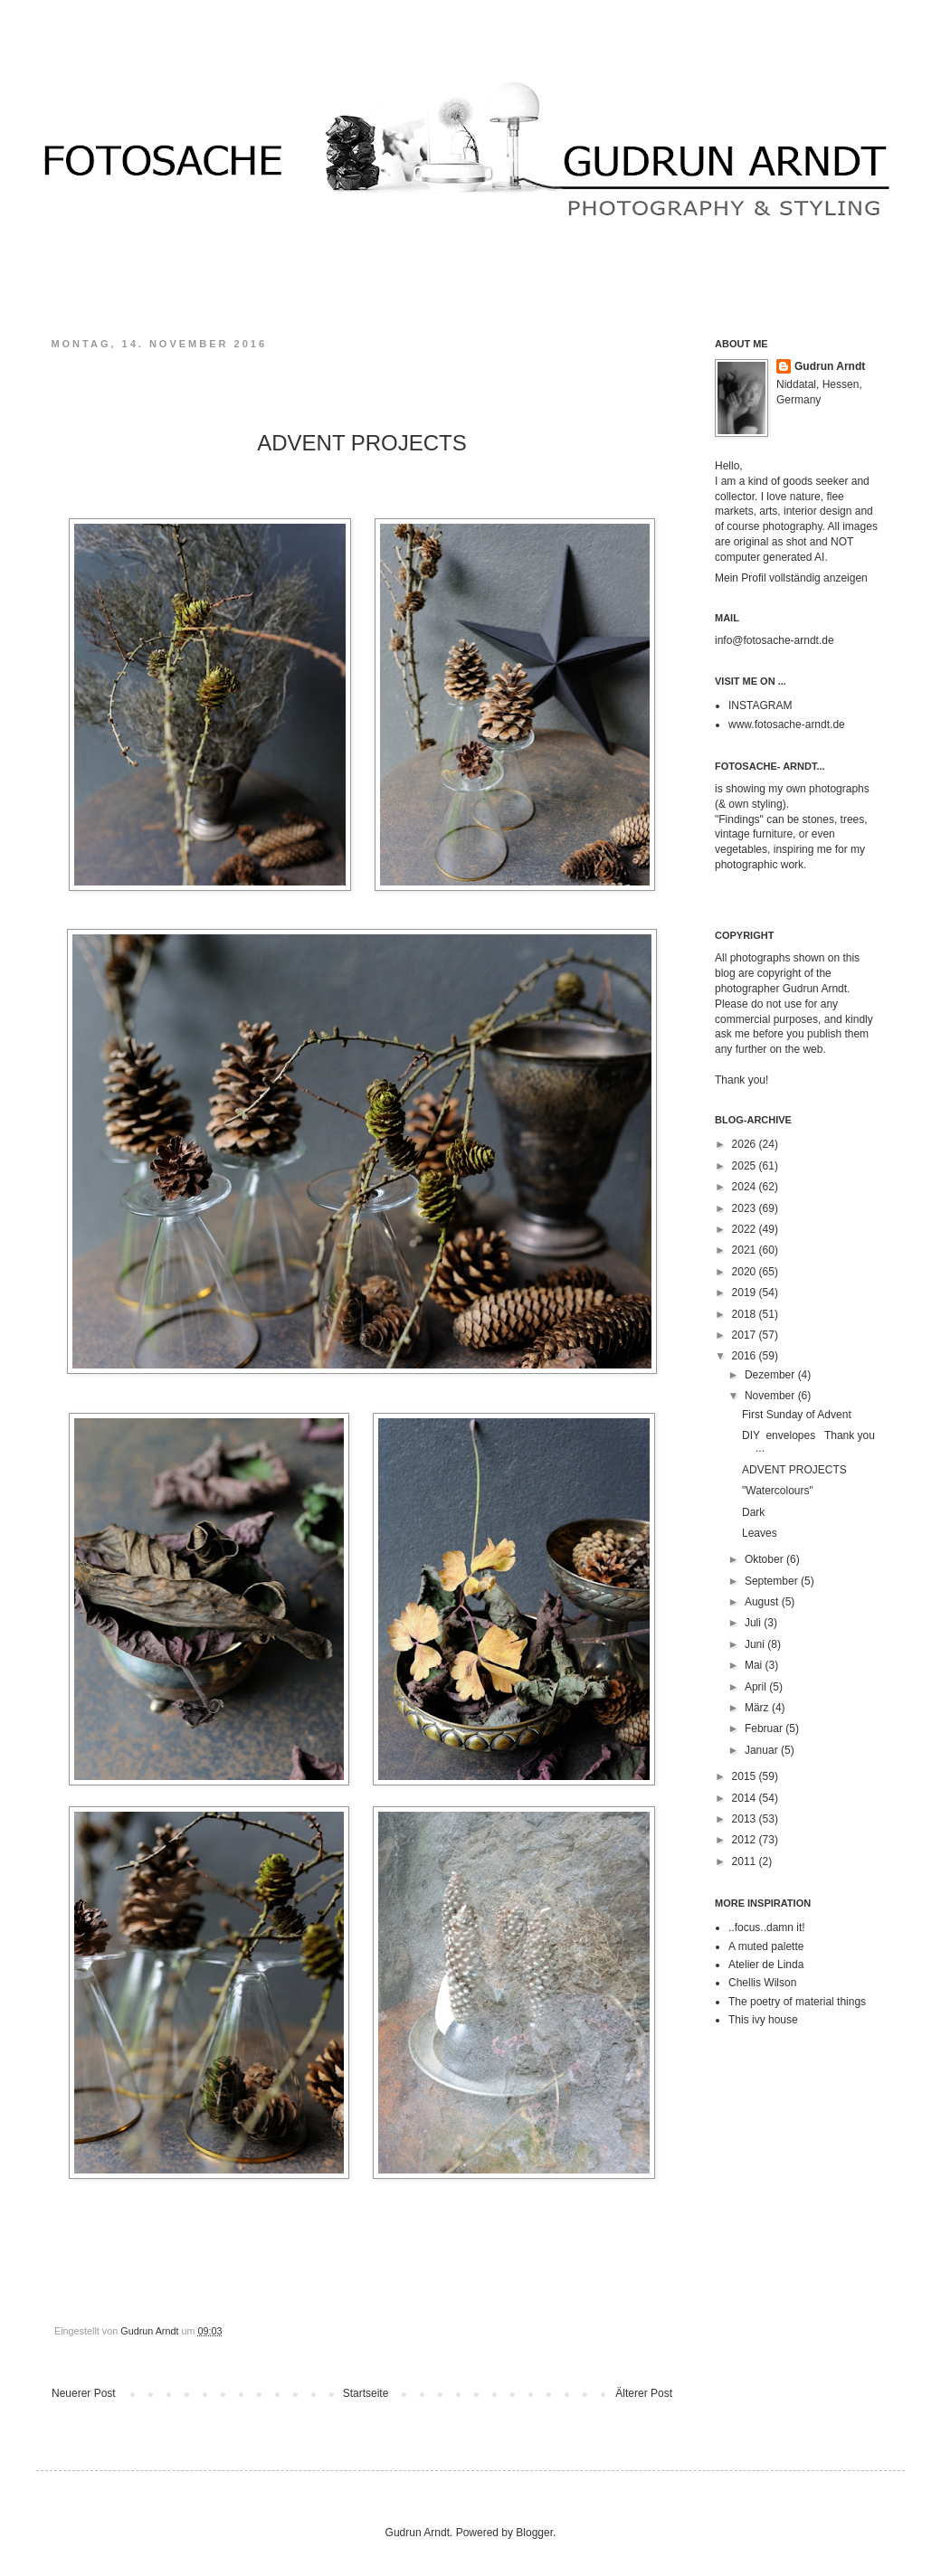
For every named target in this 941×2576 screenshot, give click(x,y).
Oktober (765, 1559)
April (757, 1687)
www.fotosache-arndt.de (786, 724)
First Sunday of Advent (796, 1414)
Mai (755, 1665)
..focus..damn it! (766, 1927)
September (773, 1581)
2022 (745, 1229)
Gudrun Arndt (829, 366)
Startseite (366, 2393)
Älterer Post (643, 2393)
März (758, 1707)
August (763, 1602)
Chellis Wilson (762, 1982)
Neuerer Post (84, 2393)
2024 (745, 1186)
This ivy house (763, 2019)
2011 (745, 1861)
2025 (745, 1166)
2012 (745, 1839)
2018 (745, 1314)
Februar (765, 1728)
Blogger (534, 2532)
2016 (745, 1356)
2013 (745, 1819)
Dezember (771, 1374)
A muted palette (765, 1946)
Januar (763, 1750)
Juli (754, 1622)
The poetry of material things (797, 2001)
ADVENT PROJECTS (805, 1469)
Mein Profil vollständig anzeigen (791, 578)
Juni (756, 1644)
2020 (745, 1271)
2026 (745, 1144)
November (771, 1395)
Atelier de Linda (765, 1964)
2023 (745, 1208)
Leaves (762, 1533)
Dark (753, 1512)
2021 (745, 1250)
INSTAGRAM (760, 705)
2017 (745, 1335)
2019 (745, 1292)
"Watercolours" (777, 1490)
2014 (745, 1798)
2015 (745, 1776)
